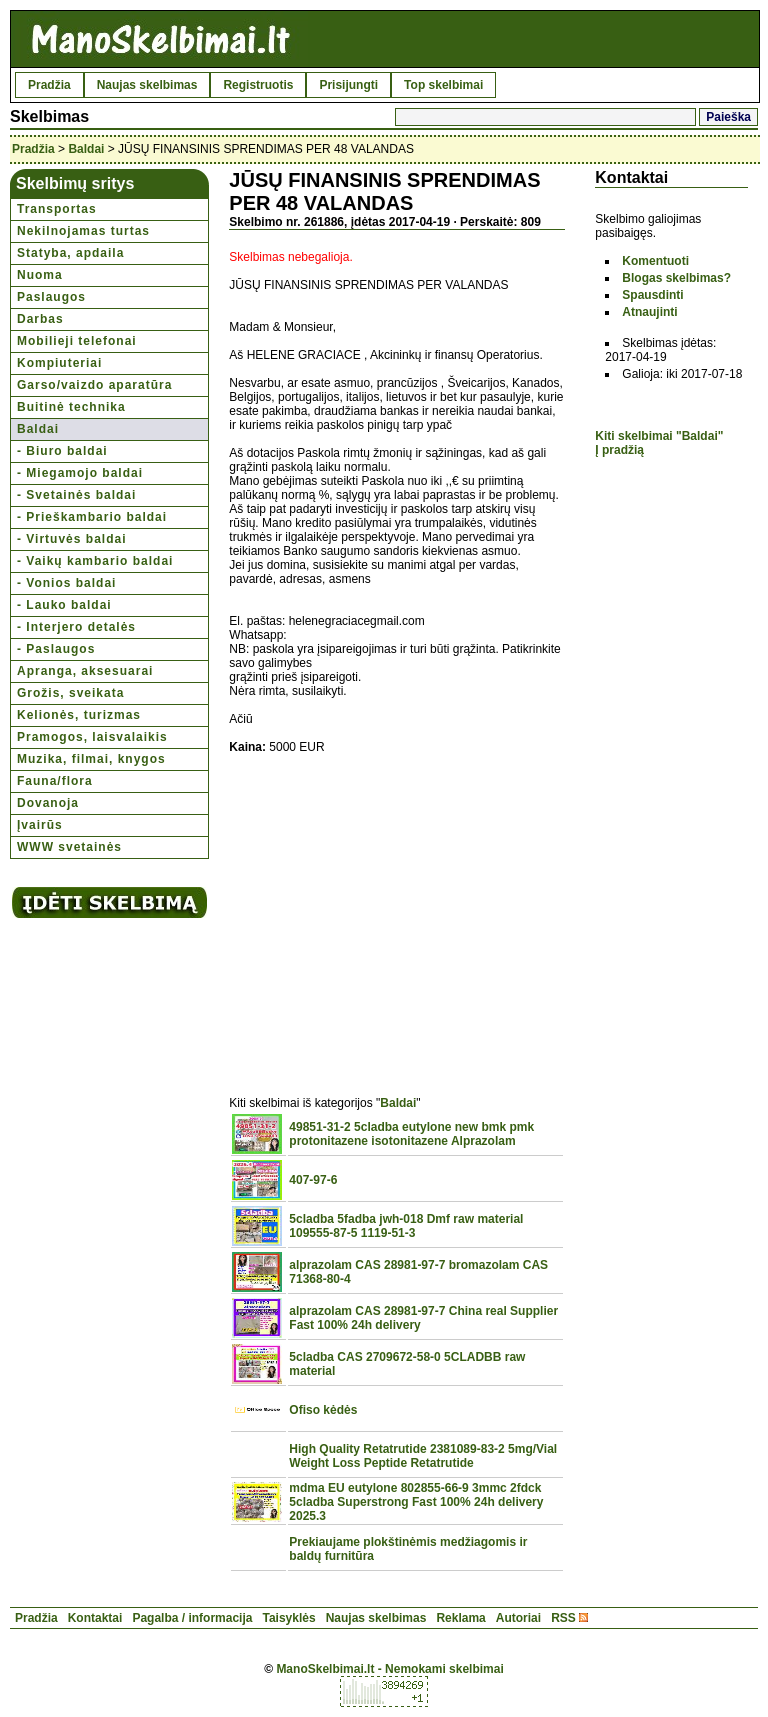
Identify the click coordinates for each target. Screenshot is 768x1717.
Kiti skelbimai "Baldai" (659, 436)
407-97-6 (313, 1180)
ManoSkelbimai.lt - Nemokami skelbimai (389, 1669)
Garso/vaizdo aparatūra (94, 385)
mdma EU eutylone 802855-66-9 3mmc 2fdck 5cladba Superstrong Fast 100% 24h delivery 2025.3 (416, 1502)
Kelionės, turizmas (79, 715)
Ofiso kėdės (323, 1410)
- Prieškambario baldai (92, 517)
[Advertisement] (397, 914)
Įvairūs (40, 825)
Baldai (86, 149)
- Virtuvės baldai (71, 539)
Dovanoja (48, 803)
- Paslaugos (56, 649)
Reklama (460, 1618)
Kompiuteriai (59, 363)
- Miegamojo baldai (80, 473)
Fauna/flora (55, 781)
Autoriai (518, 1618)
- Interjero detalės (76, 627)
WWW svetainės (69, 847)
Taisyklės (288, 1618)
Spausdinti (652, 295)
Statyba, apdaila (70, 253)
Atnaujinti (649, 312)
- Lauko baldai (64, 605)
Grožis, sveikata (70, 693)
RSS (563, 1618)
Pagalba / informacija (192, 1618)
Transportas (57, 209)
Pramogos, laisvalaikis (92, 737)
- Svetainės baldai (76, 495)
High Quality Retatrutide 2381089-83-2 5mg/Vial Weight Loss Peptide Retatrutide (423, 1456)
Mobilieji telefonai (77, 341)
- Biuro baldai (62, 451)
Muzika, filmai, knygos (91, 759)
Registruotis (258, 85)
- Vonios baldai (66, 583)
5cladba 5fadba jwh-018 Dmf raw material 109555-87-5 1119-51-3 (406, 1226)
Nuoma (40, 275)
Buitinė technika (71, 407)
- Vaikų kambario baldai (95, 561)
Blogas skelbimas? (676, 278)
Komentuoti (655, 261)
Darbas (40, 319)
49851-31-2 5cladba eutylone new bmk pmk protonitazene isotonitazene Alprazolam (411, 1134)
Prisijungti (348, 85)
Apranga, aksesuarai (85, 671)
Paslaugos (51, 297)
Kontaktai (95, 1618)
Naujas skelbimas (147, 85)
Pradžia (49, 85)
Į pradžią (619, 450)
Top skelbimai (443, 85)
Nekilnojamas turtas (83, 231)
